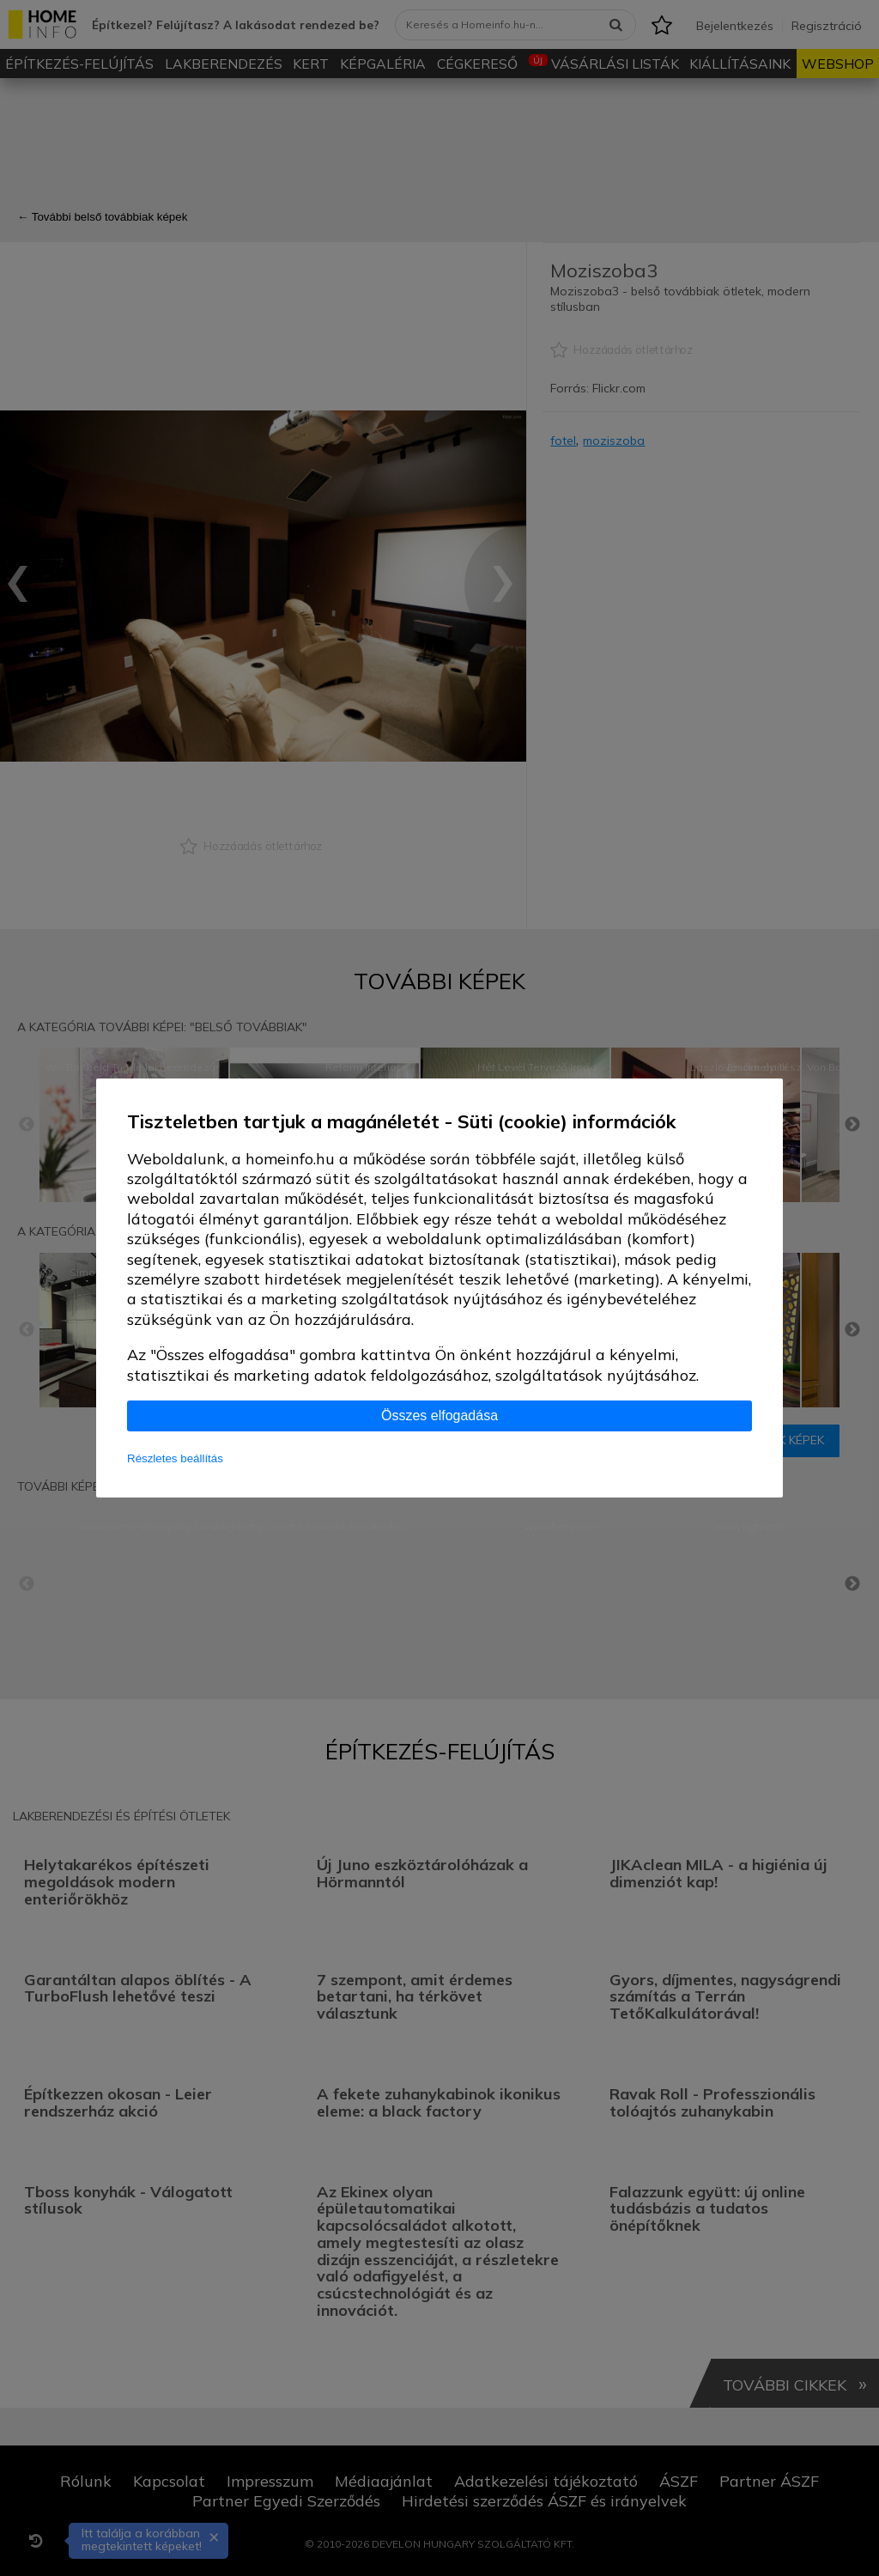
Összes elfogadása (439, 1415)
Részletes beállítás (175, 1458)
